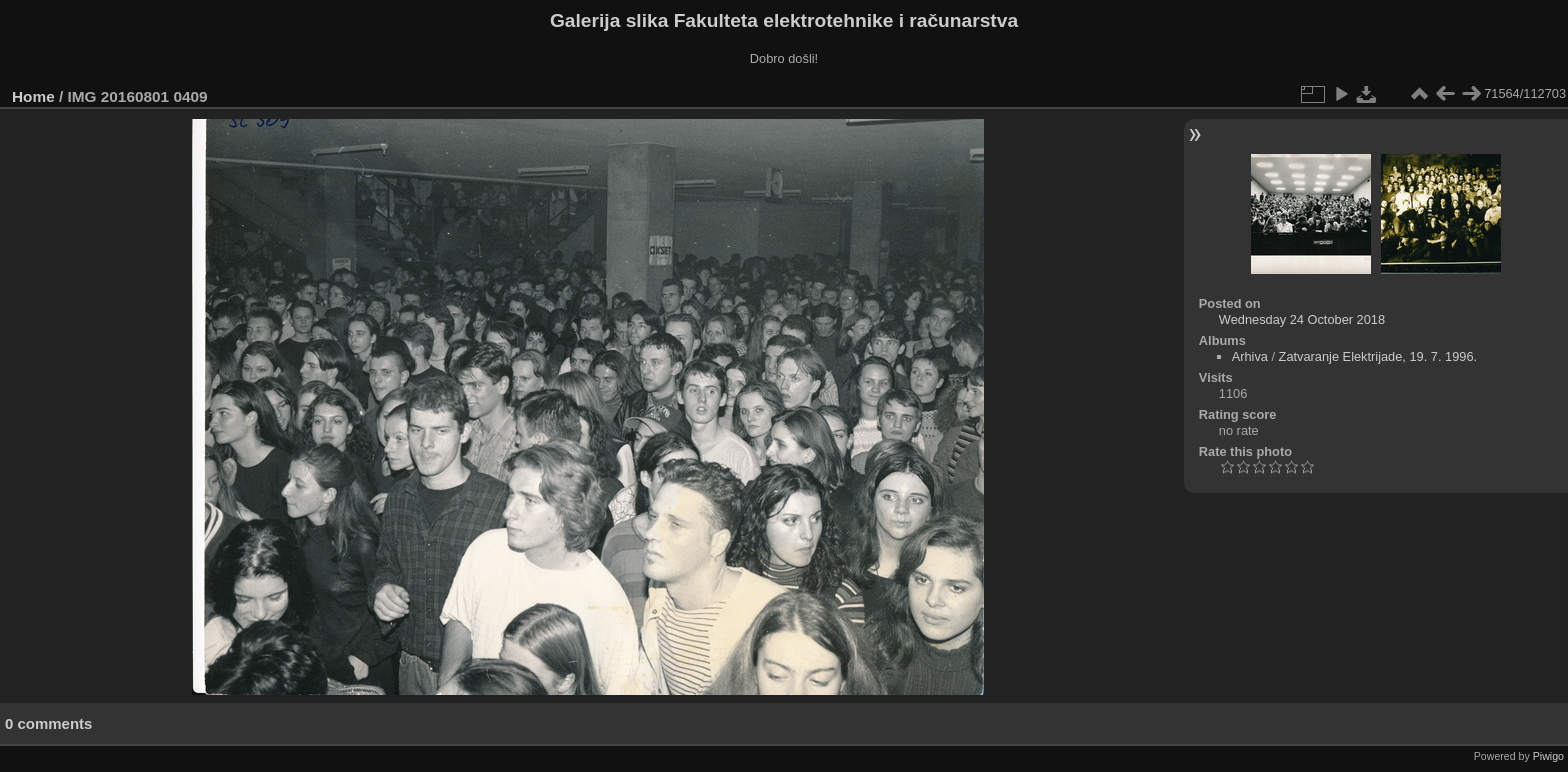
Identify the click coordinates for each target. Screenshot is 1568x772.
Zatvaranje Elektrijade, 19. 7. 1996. (1378, 356)
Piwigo (1548, 756)
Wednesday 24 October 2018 (1302, 319)
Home (33, 96)
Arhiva (1250, 356)
